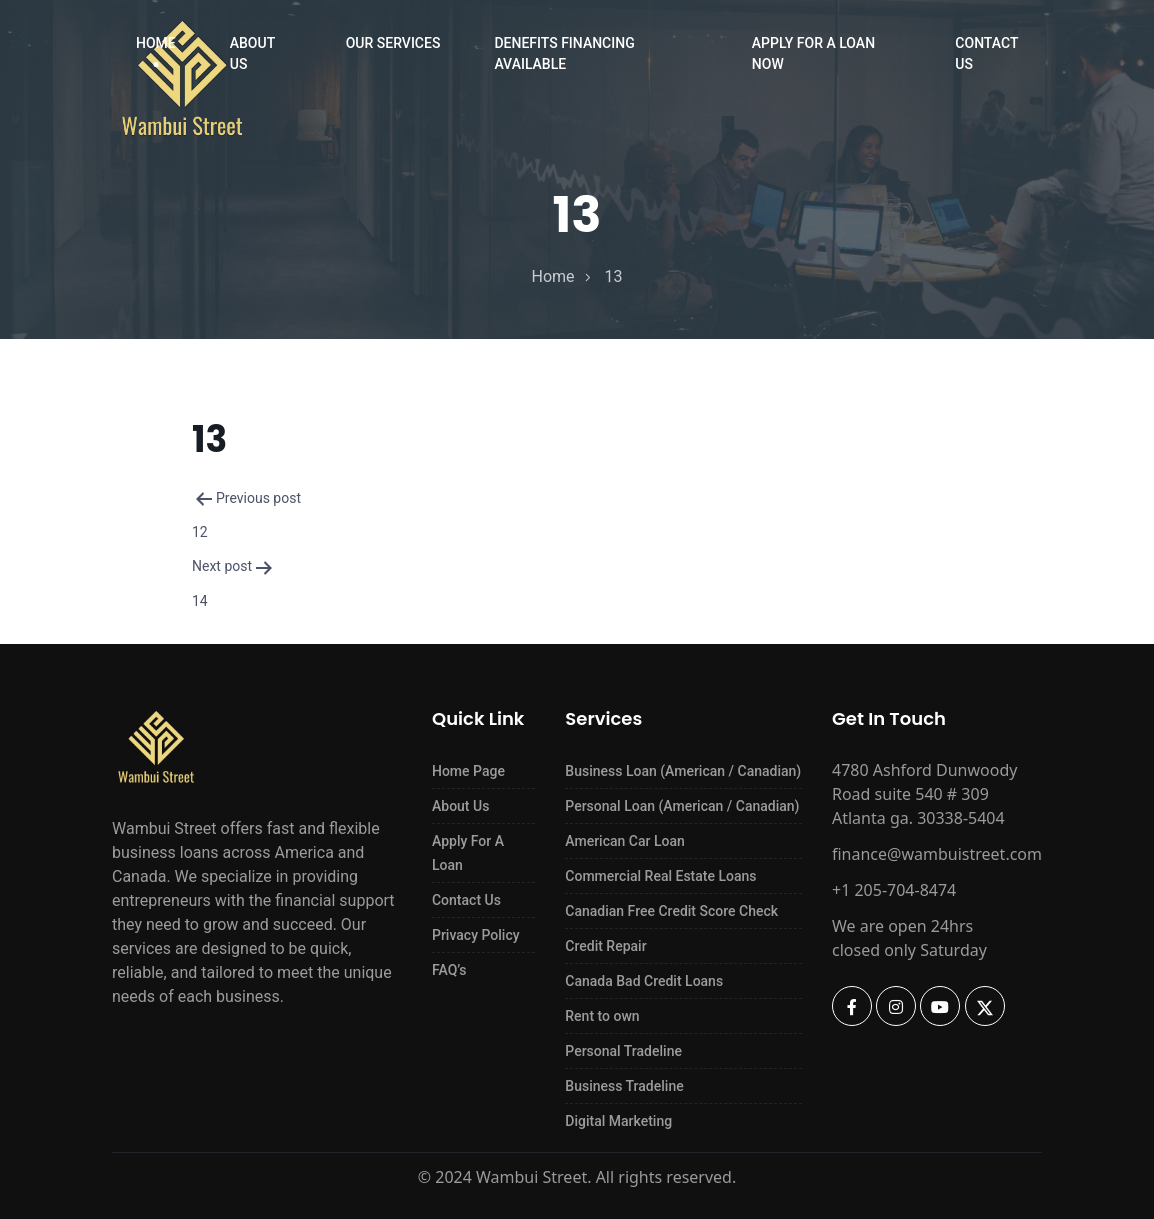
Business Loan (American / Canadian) (683, 771)
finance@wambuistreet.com (937, 854)
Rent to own (602, 1016)
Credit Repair (605, 946)
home (552, 276)
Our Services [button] (393, 43)
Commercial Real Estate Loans (660, 876)
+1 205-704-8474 (894, 890)
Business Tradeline (624, 1086)
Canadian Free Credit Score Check (671, 911)
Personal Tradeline (623, 1051)
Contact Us (986, 53)
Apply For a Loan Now (813, 53)
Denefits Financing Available (564, 53)
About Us (252, 53)
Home (156, 43)
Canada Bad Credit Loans (644, 981)
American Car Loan (624, 841)
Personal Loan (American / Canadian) (682, 806)
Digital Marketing (618, 1121)
